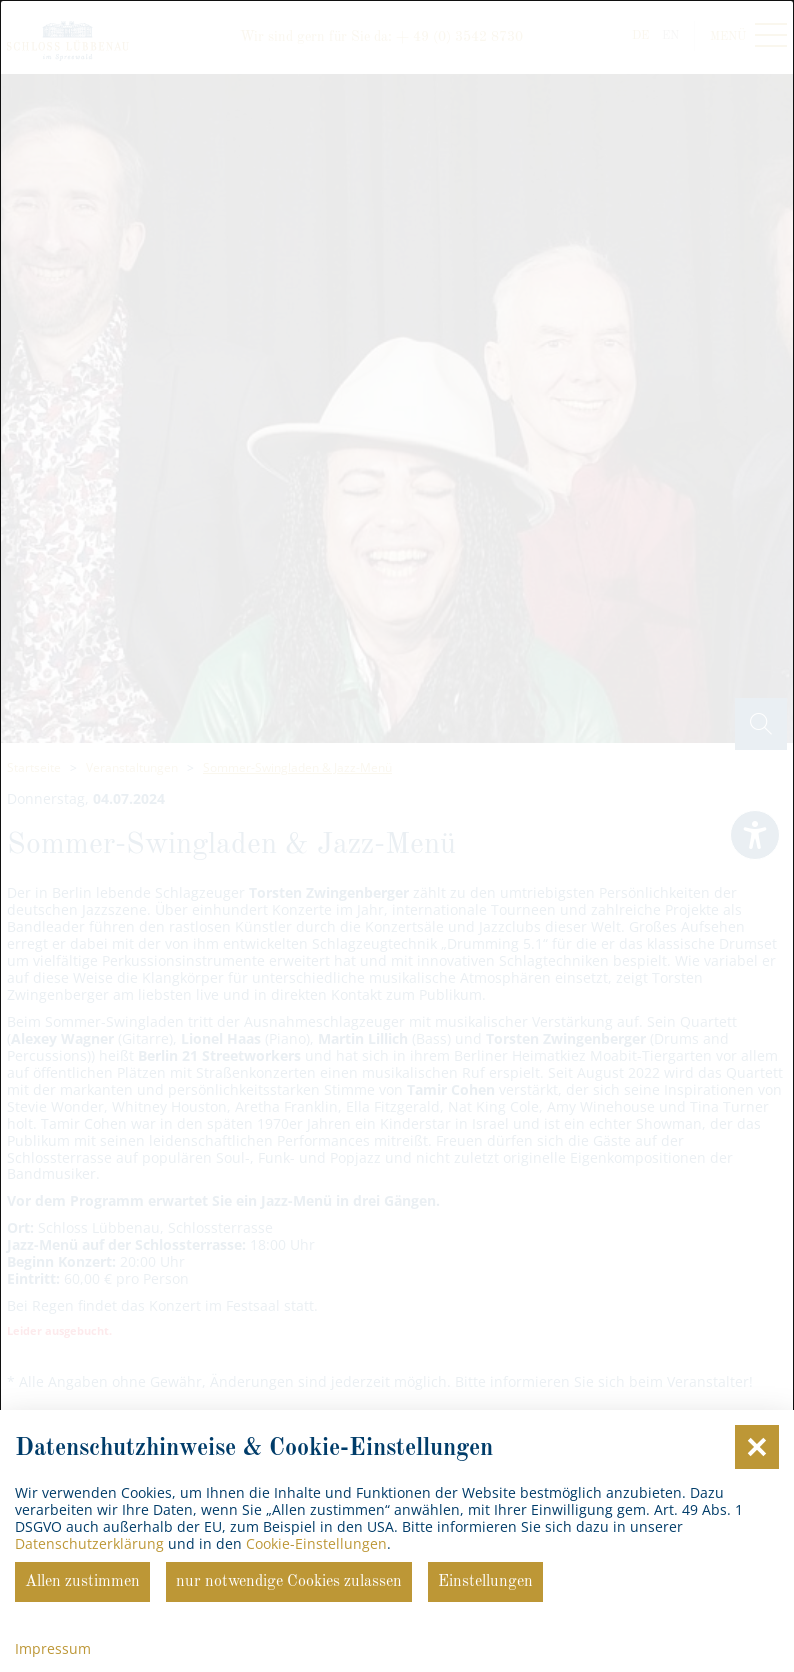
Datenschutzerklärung (89, 1543)
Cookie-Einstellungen (316, 1543)
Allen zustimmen (82, 1582)
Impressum (53, 1648)
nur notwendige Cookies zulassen (289, 1582)
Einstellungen (485, 1582)
